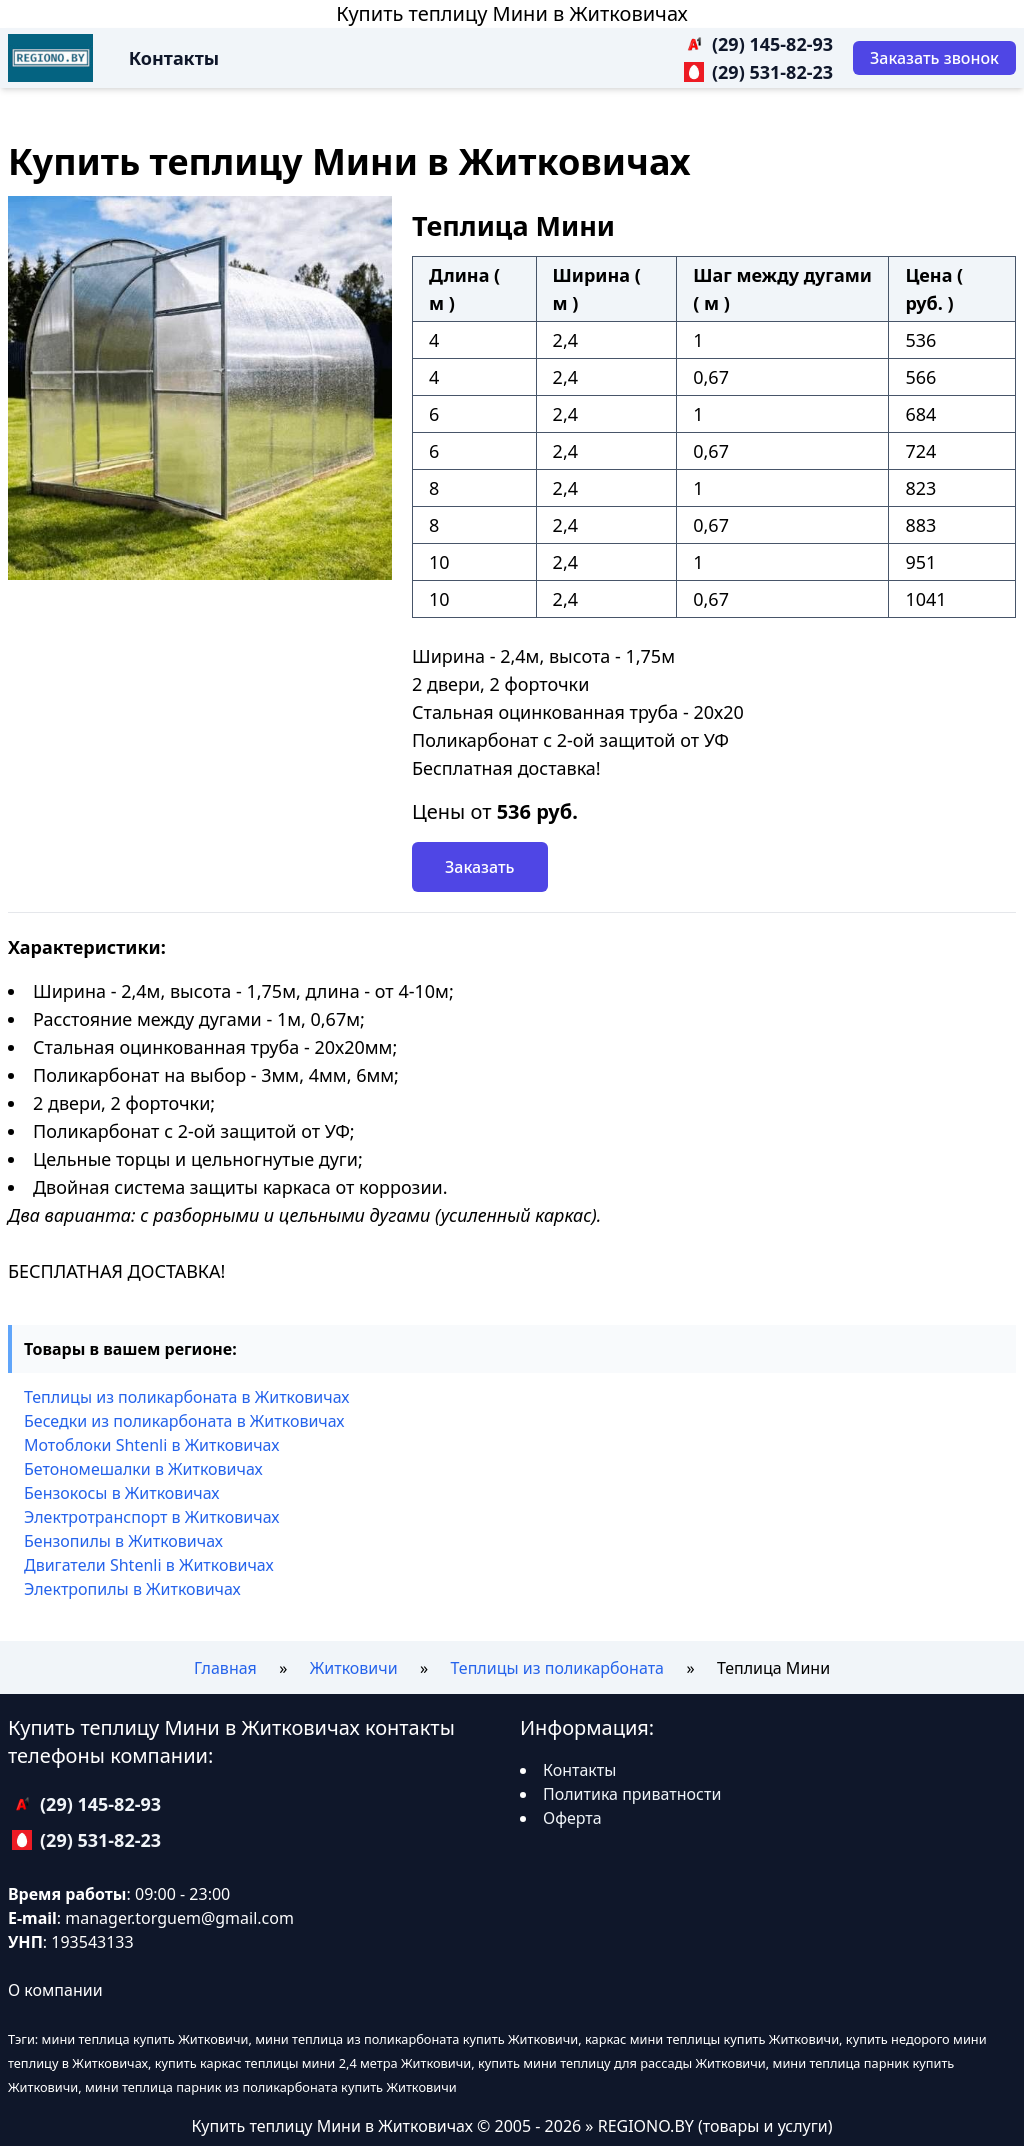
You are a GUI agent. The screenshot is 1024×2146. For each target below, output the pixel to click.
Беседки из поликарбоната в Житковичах (184, 1421)
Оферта (572, 1818)
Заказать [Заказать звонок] (480, 867)
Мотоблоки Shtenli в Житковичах (151, 1445)
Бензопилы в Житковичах (123, 1541)
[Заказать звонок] (934, 58)
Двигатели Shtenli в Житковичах (149, 1565)
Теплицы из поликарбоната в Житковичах (186, 1397)
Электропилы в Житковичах (132, 1589)
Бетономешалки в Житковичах (143, 1469)
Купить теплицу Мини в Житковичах (512, 13)
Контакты (174, 58)
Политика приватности (632, 1794)
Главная (225, 1668)
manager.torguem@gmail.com (179, 1918)
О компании (55, 1990)
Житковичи (354, 1668)
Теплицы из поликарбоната (557, 1668)
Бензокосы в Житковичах (122, 1493)
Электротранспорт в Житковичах (151, 1517)
